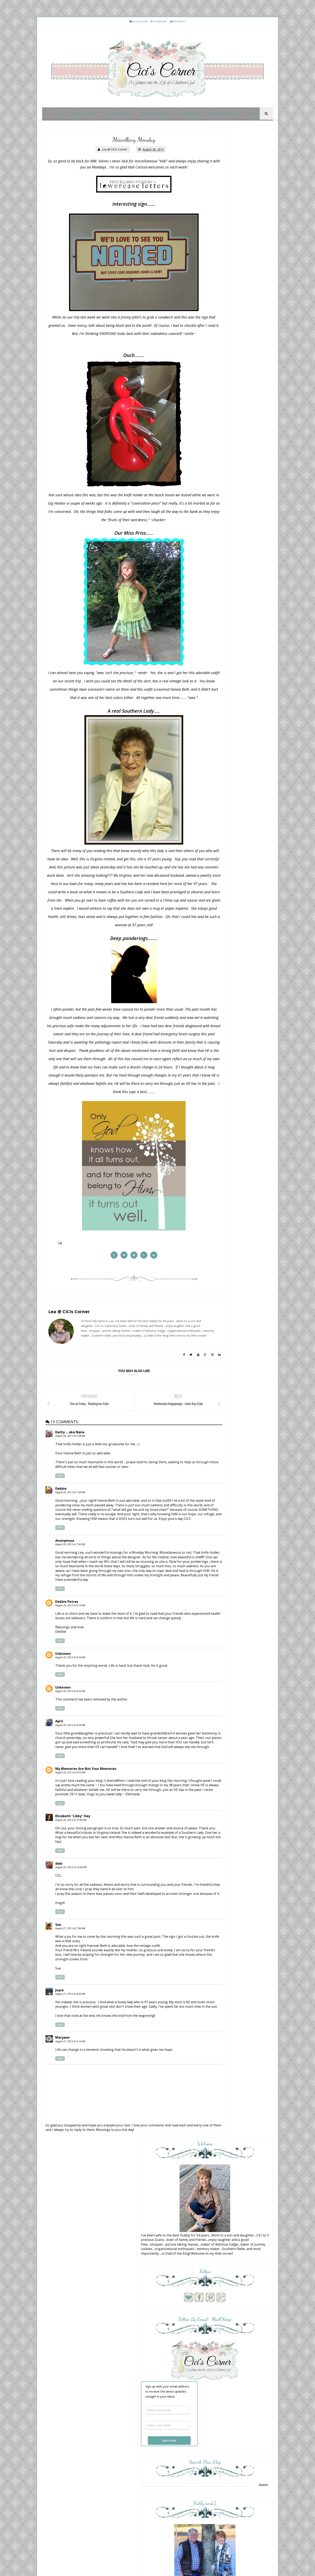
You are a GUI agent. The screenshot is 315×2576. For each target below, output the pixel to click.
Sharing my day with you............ (152, 2399)
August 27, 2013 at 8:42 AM (71, 2114)
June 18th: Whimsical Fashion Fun (235, 671)
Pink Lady (219, 756)
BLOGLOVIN (138, 21)
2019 (133, 2329)
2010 (133, 2452)
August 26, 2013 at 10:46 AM (71, 1936)
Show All (263, 797)
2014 (133, 2350)
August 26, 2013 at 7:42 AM (71, 1638)
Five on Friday (141, 2411)
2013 (133, 2354)
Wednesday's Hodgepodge (149, 2403)
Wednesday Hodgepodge (229, 759)
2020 (133, 2325)
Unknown (63, 1756)
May (136, 2424)
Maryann (63, 2163)
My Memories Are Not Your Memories (86, 1880)
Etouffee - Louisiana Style (238, 880)
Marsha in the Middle (228, 743)
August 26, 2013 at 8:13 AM (71, 1703)
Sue (59, 2045)
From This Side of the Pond (232, 730)
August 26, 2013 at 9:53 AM (71, 1884)
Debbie (61, 1573)
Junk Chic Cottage (225, 785)
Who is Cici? (83, 117)
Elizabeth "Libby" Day (73, 1932)
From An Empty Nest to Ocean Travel (233, 774)
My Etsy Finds (232, 950)
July (135, 2415)
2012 (133, 2444)
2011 (133, 2448)
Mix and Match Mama (228, 692)
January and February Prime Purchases (245, 1056)
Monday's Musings (156, 116)
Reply (61, 1560)
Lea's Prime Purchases (236, 915)
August (138, 2374)
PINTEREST (178, 21)
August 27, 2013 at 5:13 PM (71, 2166)
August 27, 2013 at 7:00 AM (71, 2049)
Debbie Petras (67, 1699)
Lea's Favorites (119, 116)
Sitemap (254, 116)
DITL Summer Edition (226, 709)
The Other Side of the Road (233, 680)
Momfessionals (223, 705)
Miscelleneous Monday (147, 2407)
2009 (133, 2456)
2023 (133, 2313)
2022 (133, 2317)
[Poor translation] (14, 2517)
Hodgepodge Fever (225, 734)
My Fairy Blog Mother (169, 2484)
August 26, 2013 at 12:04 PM (71, 1983)
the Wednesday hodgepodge (232, 721)
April (60, 1824)
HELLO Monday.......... (236, 844)
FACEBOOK (159, 21)
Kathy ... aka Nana (70, 1516)
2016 (133, 2341)
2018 (133, 2333)
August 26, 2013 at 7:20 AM (71, 1577)
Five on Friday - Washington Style (154, 2391)
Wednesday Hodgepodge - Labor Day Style (160, 2382)
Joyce (60, 2111)
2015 (133, 2346)
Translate (73, 2311)
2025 (133, 2305)
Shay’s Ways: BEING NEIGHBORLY (235, 696)
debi (59, 1980)
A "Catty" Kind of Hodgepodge (241, 1162)
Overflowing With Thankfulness (237, 718)
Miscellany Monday (145, 2387)
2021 (133, 2321)
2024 (133, 2309)
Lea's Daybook (142, 2378)
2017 (133, 2337)
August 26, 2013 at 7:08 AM (71, 1520)
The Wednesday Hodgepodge (232, 684)
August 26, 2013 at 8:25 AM (71, 1760)
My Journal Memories (228, 768)
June (136, 2419)
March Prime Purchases (237, 1126)
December (140, 2358)
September (140, 2370)
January (138, 2440)
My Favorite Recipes (221, 116)
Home (58, 116)
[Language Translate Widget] (66, 2306)
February (139, 2436)
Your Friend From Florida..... (232, 667)
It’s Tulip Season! (223, 747)
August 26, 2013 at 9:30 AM (71, 1827)
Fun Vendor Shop (223, 789)
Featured (187, 116)
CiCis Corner (156, 2480)
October (139, 2366)
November (140, 2362)
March (137, 2432)
